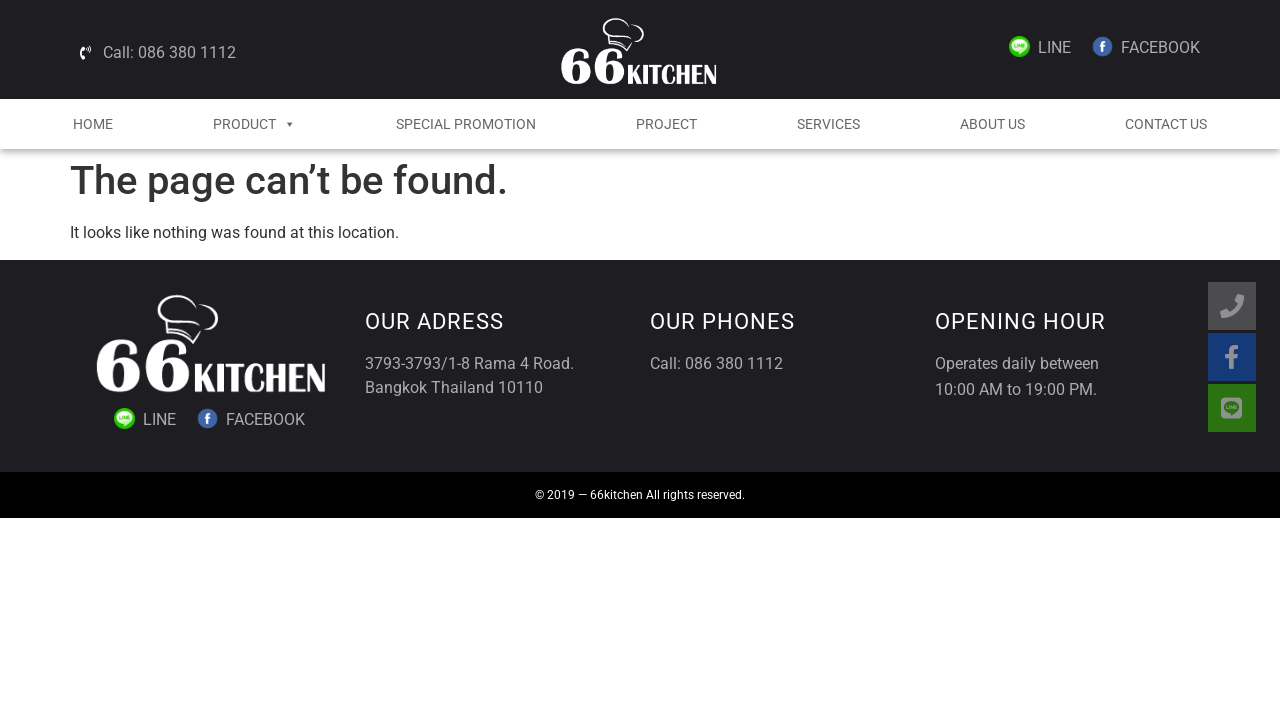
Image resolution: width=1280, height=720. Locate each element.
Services (828, 124)
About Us (992, 124)
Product (254, 124)
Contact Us (1166, 124)
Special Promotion (466, 124)
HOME (93, 124)
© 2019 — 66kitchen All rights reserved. (640, 495)
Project (666, 124)
